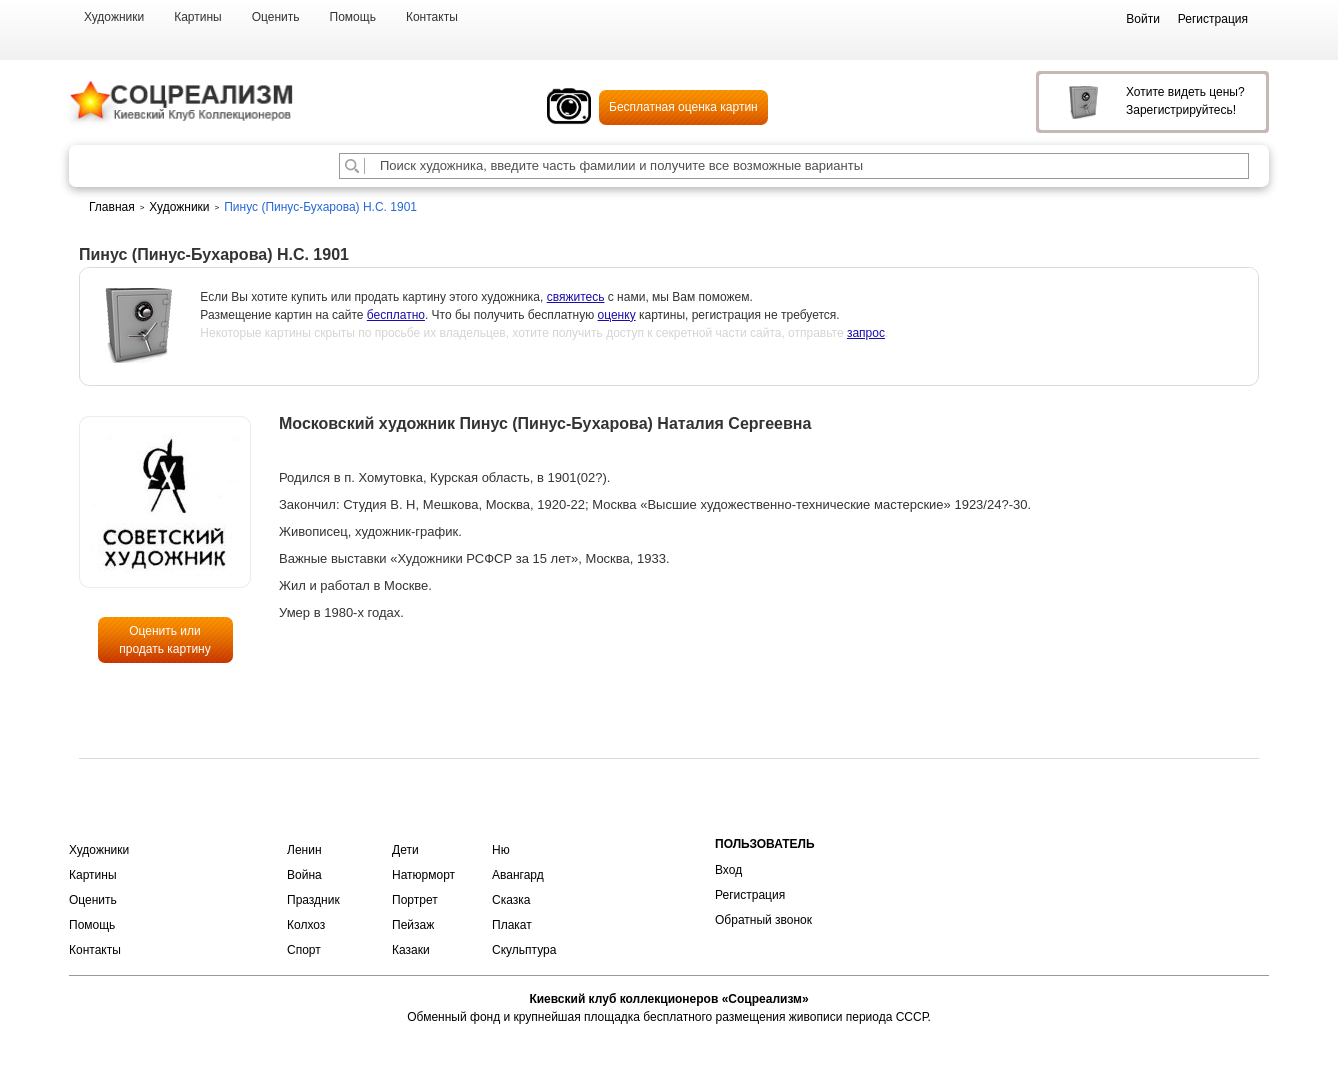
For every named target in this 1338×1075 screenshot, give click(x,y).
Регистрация (750, 895)
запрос (866, 333)
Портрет (415, 900)
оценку (617, 315)
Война (304, 875)
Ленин (304, 850)
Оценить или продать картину (165, 640)
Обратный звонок (763, 920)
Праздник (313, 900)
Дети (405, 850)
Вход (728, 870)
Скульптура (524, 950)
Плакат (512, 925)
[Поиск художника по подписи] (352, 166)
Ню (501, 850)
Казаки (411, 950)
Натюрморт (423, 875)
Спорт (304, 950)
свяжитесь (576, 297)
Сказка (511, 900)
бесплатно (396, 315)
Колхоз (306, 925)
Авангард (518, 875)
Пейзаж (413, 925)
